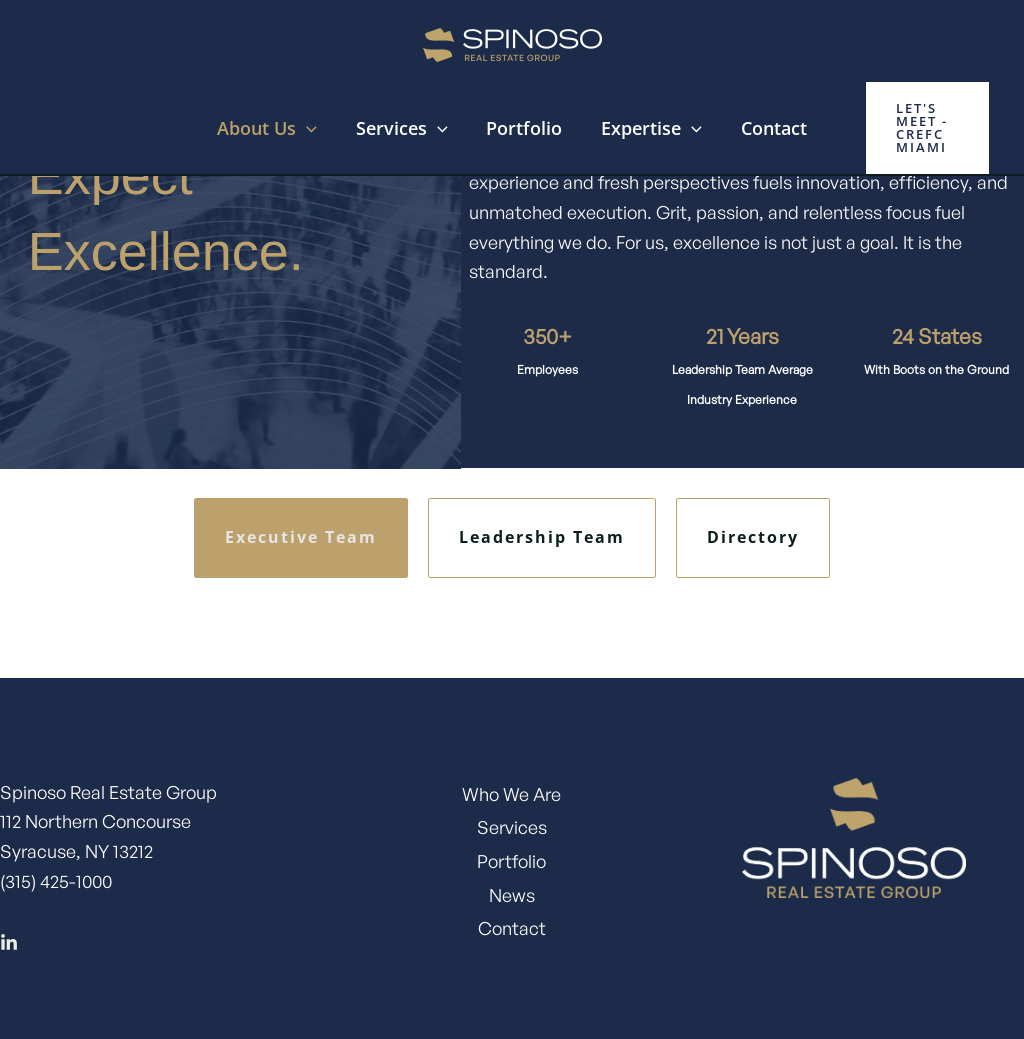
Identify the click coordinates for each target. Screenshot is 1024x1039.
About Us (273, 128)
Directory (753, 537)
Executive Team (301, 537)
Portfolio (524, 128)
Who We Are (511, 794)
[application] (312, 128)
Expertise (648, 128)
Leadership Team (542, 537)
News (512, 895)
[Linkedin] (9, 943)
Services (405, 128)
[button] (924, 128)
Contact (768, 128)
